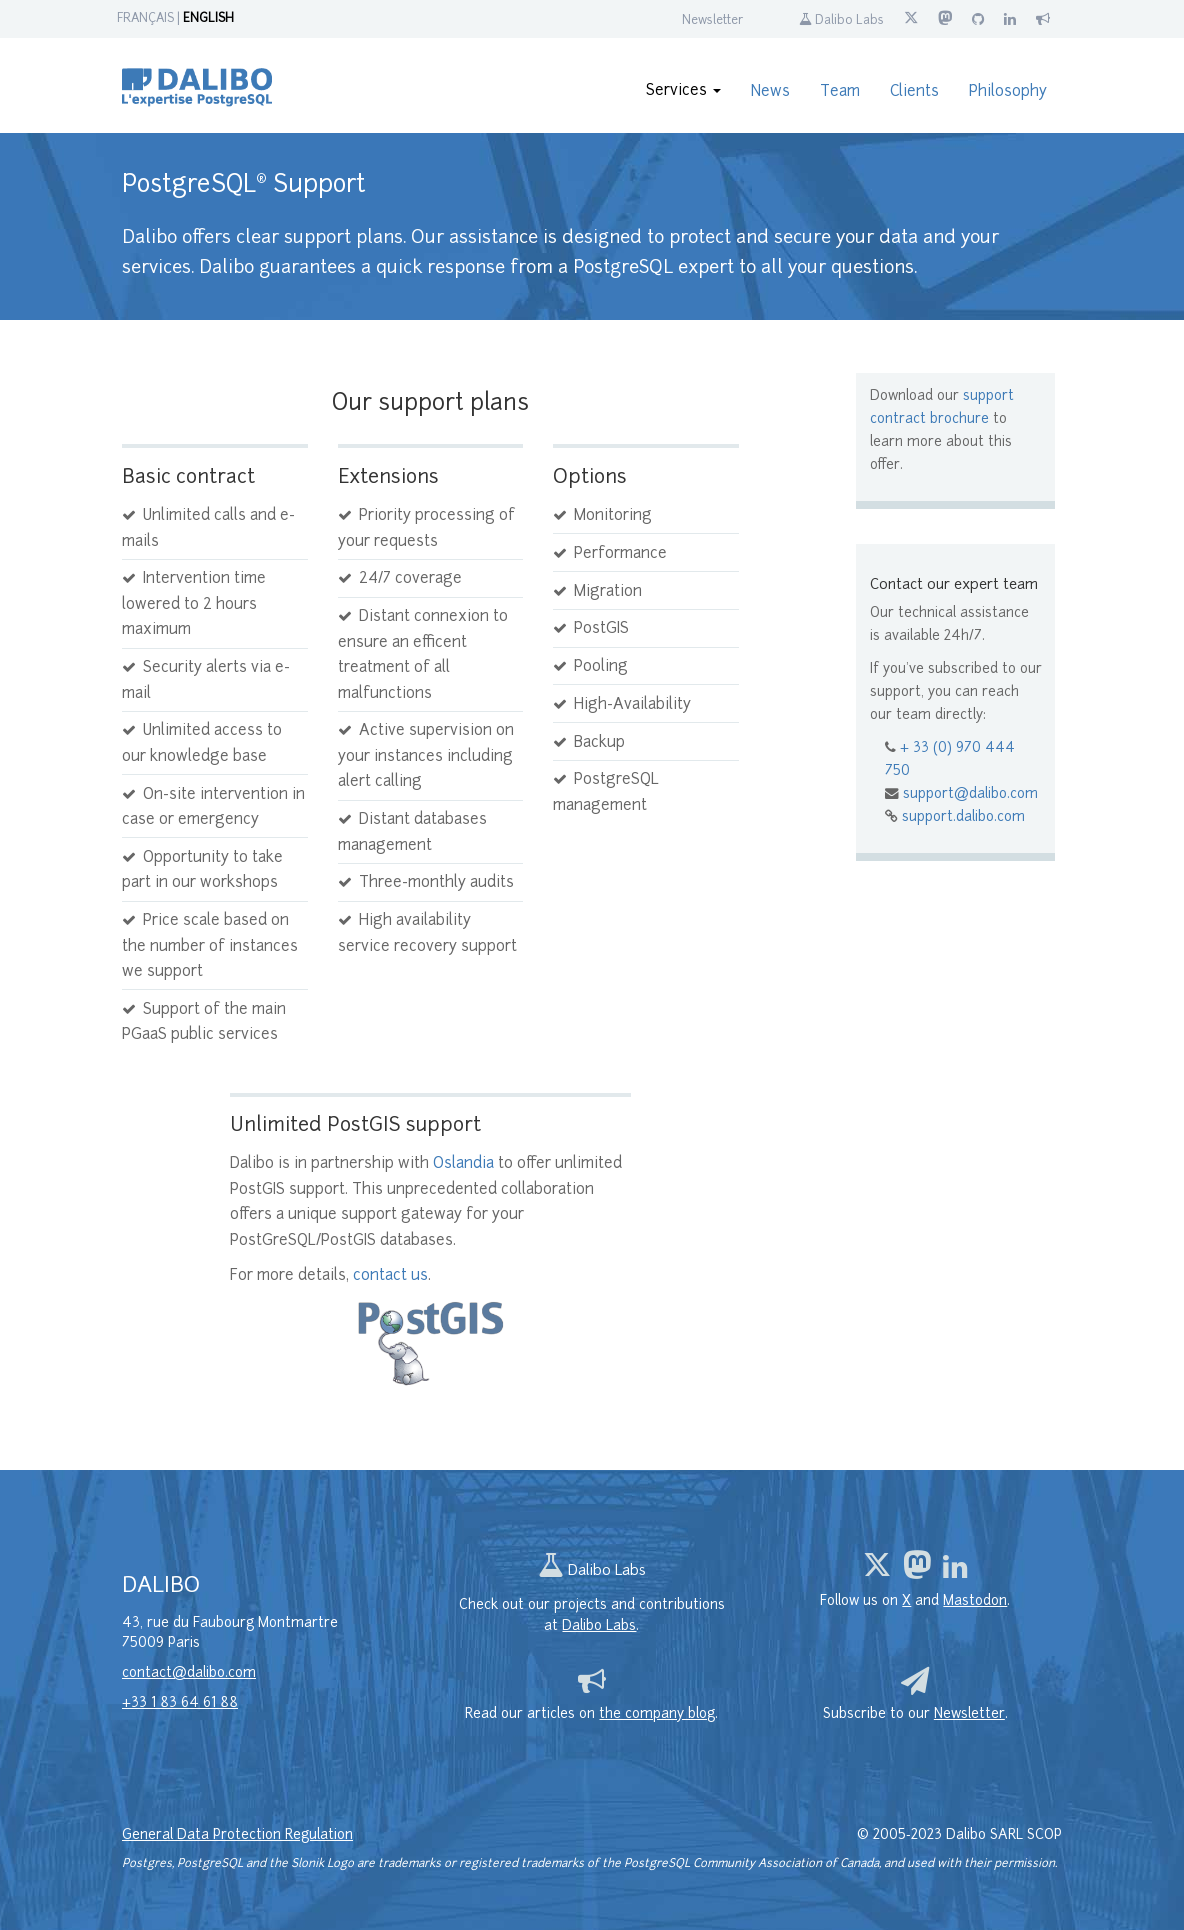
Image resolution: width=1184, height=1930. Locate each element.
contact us (390, 1276)
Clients (914, 92)
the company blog (657, 1714)
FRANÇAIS (145, 19)
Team (840, 92)
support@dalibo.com (970, 794)
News (770, 92)
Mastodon (975, 1601)
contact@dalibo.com (189, 1673)
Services (683, 91)
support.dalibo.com (963, 817)
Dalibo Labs (841, 21)
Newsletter (712, 21)
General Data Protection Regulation (237, 1835)
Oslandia (463, 1164)
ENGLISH (208, 19)
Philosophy (1008, 92)
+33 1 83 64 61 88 (180, 1703)
